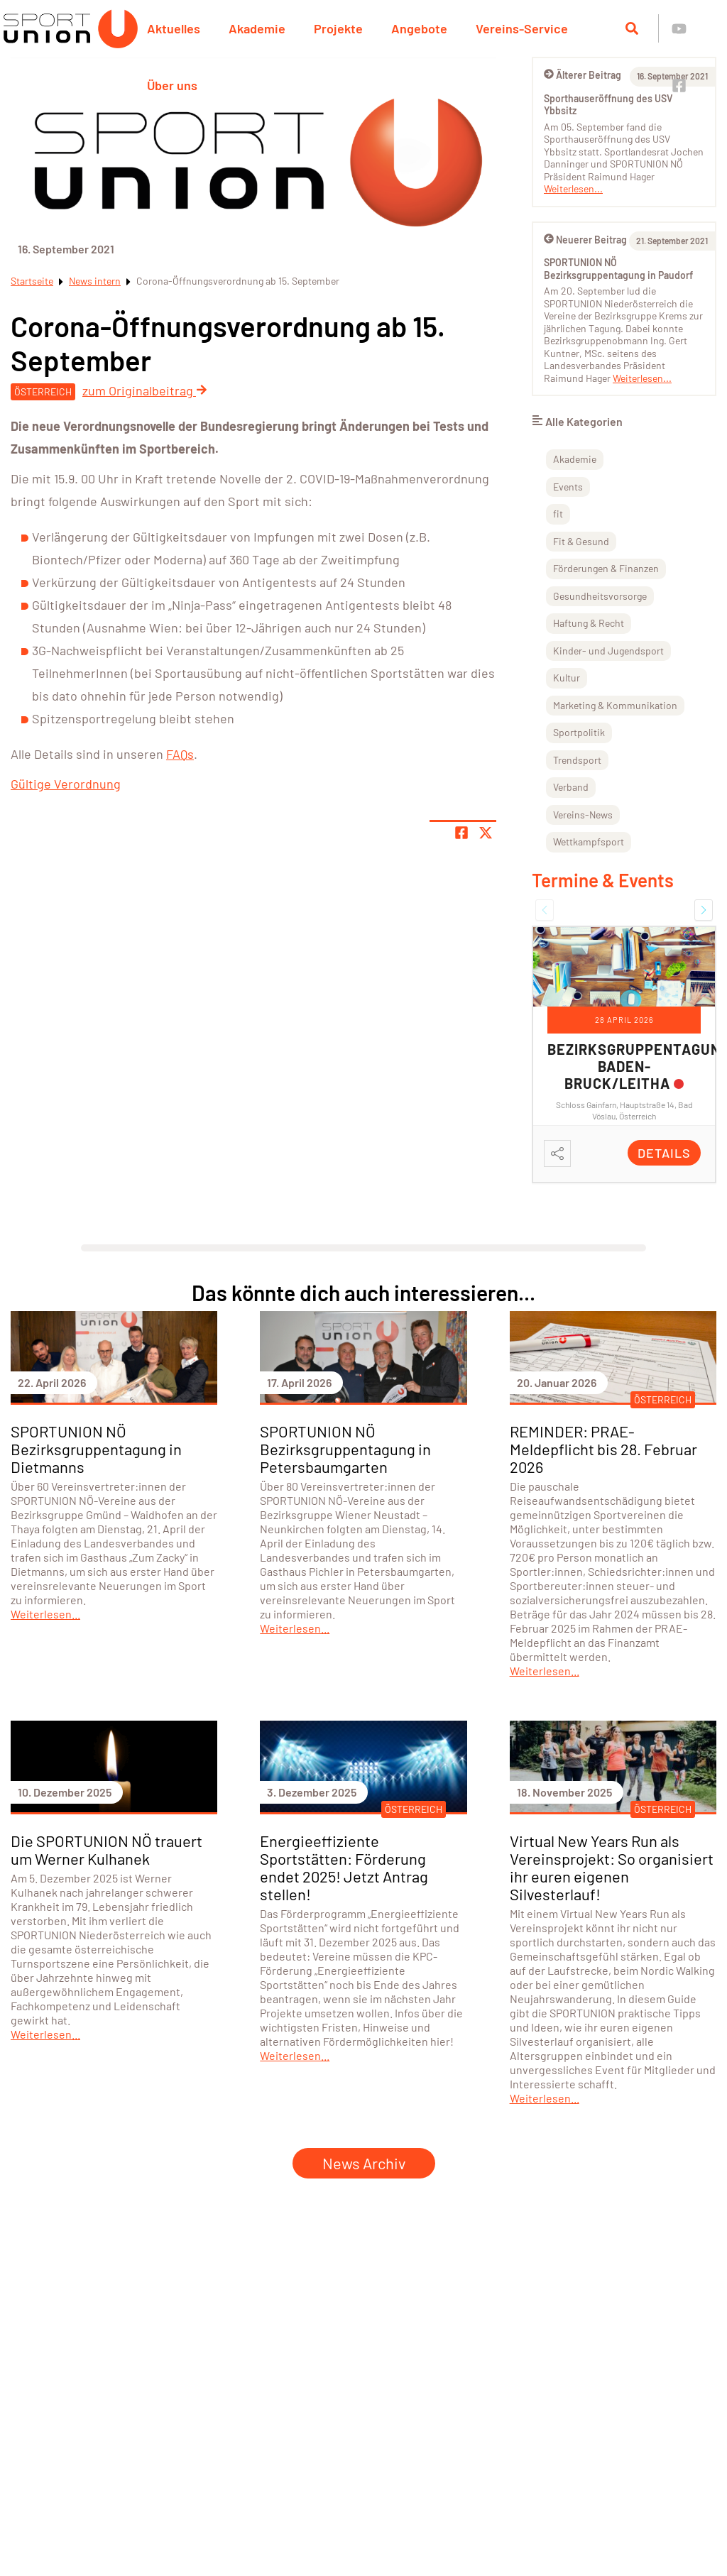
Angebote (419, 28)
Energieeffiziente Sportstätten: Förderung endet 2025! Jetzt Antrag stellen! (344, 1867)
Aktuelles (173, 28)
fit (558, 514)
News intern (95, 281)
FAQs (180, 754)
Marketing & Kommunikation (615, 705)
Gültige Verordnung (66, 783)
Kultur (566, 678)
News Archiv (363, 2163)
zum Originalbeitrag (144, 390)
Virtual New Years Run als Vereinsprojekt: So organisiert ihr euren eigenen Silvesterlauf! (612, 1867)
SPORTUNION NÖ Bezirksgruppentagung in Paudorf (618, 268)
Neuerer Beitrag (585, 240)
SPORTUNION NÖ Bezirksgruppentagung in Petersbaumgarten (345, 1449)
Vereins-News (583, 815)
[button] (544, 910)
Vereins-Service (522, 28)
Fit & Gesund (581, 541)
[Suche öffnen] (631, 28)
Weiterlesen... (573, 188)
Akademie (257, 28)
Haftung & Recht (588, 623)
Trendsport (577, 760)
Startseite (32, 281)
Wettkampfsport (588, 841)
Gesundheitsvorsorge (600, 596)
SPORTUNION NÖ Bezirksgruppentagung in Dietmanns (96, 1449)
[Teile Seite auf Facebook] (461, 832)
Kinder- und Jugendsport (608, 651)
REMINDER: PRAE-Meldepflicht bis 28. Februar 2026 (603, 1449)
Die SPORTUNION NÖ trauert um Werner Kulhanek (106, 1849)
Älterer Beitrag (582, 75)
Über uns (172, 85)
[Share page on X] (485, 832)
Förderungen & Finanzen (606, 568)
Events (568, 487)
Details (664, 1153)
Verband (571, 787)
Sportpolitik (579, 732)
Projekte (338, 28)
